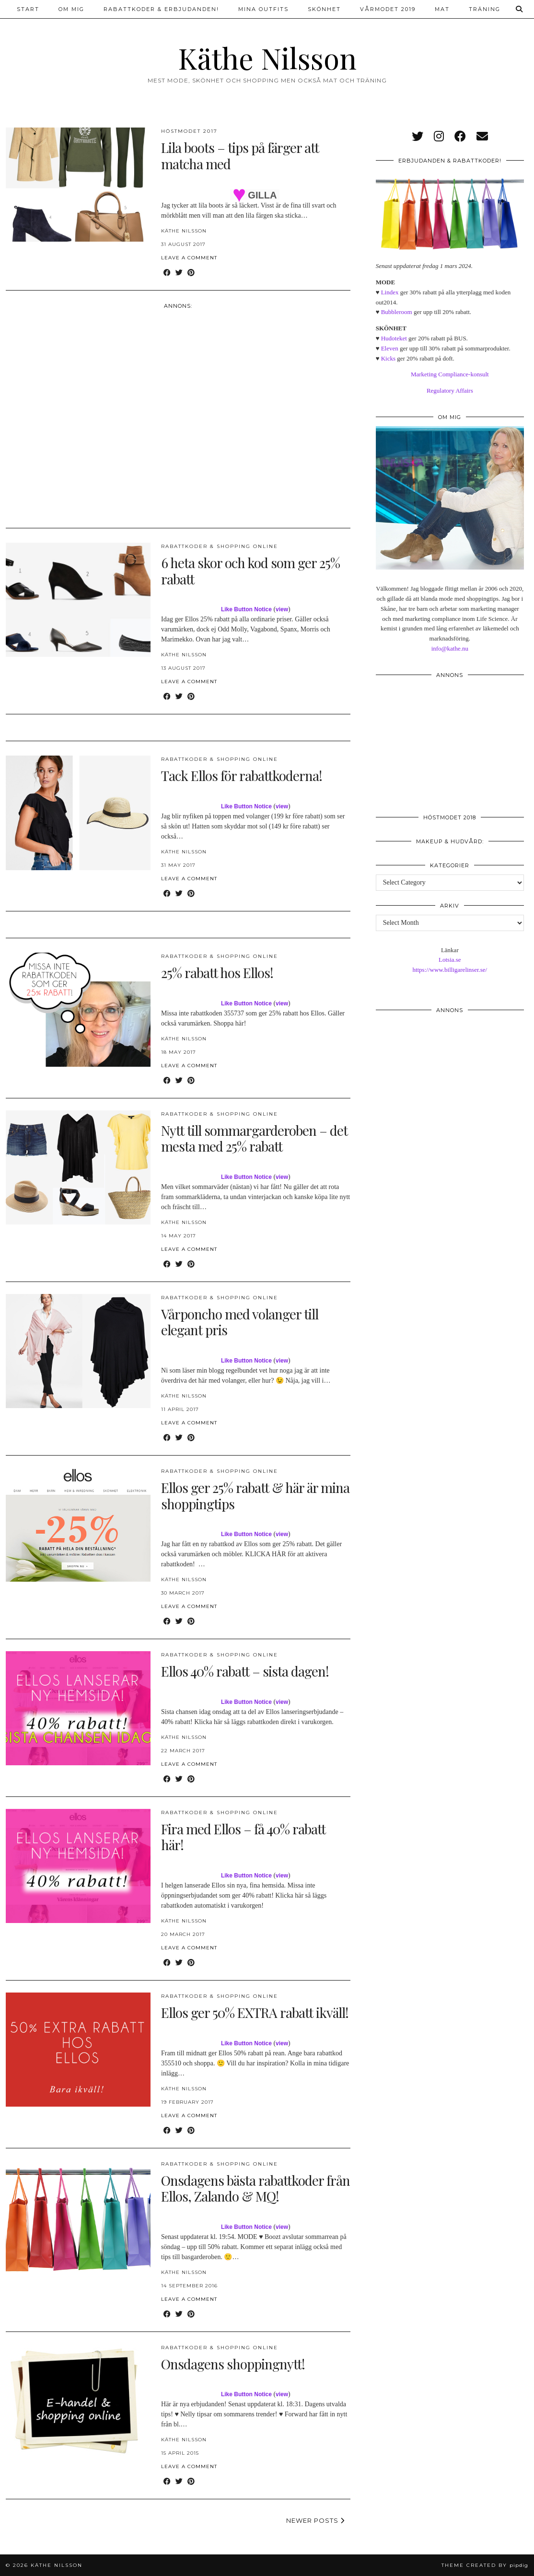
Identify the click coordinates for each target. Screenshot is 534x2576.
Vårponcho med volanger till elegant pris (239, 1322)
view (282, 609)
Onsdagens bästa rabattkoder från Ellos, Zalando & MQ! (255, 2188)
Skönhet (324, 9)
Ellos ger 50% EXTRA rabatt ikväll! (254, 2012)
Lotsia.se (450, 959)
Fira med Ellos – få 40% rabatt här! (243, 1837)
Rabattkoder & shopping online (219, 546)
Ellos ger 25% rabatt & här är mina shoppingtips (255, 1496)
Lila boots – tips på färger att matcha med (240, 156)
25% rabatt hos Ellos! (217, 972)
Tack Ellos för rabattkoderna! (241, 775)
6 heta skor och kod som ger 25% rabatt (250, 571)
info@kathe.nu (449, 648)
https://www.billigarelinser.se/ (449, 969)
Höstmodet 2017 (189, 131)
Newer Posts (315, 2520)
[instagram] (439, 136)
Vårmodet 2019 (388, 9)
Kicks (388, 358)
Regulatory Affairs (450, 390)
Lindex (390, 292)
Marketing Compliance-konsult (450, 374)
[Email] (482, 136)
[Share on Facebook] (167, 273)
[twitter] (417, 136)
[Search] (519, 9)
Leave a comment (189, 258)
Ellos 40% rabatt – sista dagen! (245, 1671)
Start (28, 9)
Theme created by (484, 2565)
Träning (484, 9)
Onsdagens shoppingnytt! (233, 2364)
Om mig (71, 9)
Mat (442, 9)
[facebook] (460, 136)
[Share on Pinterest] (191, 273)
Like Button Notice (246, 609)
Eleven (389, 348)
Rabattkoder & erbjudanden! (161, 9)
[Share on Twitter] (179, 273)
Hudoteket (394, 338)
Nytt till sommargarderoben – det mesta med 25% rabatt (254, 1138)
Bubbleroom (396, 311)
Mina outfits (263, 9)
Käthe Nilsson (267, 57)
